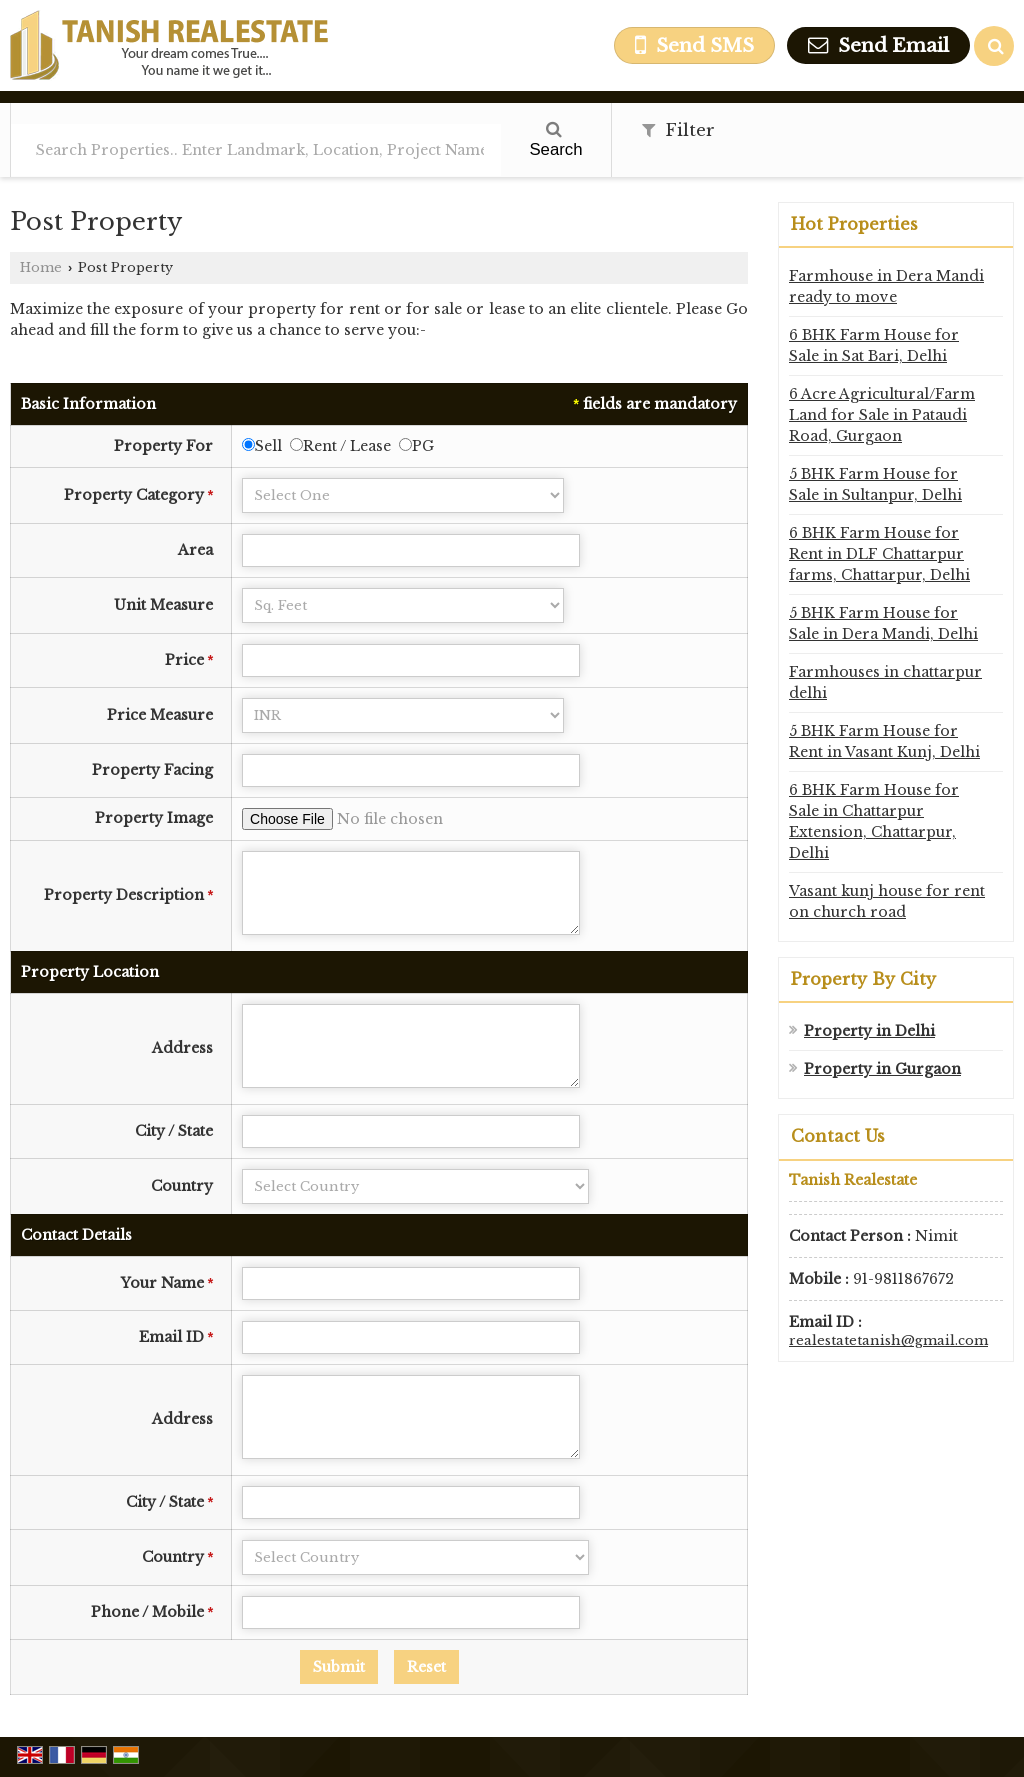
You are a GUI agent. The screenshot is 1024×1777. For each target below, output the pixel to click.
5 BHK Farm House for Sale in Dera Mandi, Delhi (883, 623)
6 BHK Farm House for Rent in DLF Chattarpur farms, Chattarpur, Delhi (879, 554)
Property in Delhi (869, 1031)
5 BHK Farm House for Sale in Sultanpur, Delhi (875, 484)
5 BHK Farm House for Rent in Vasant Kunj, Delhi (884, 741)
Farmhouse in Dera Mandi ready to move (886, 286)
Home (41, 267)
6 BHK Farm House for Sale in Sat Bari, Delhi (874, 345)
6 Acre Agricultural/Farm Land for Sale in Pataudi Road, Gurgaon (882, 415)
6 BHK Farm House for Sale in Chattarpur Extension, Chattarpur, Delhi (874, 821)
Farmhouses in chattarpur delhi (885, 682)
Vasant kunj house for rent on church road (887, 901)
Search (555, 140)
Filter (678, 130)
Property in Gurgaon (882, 1069)
